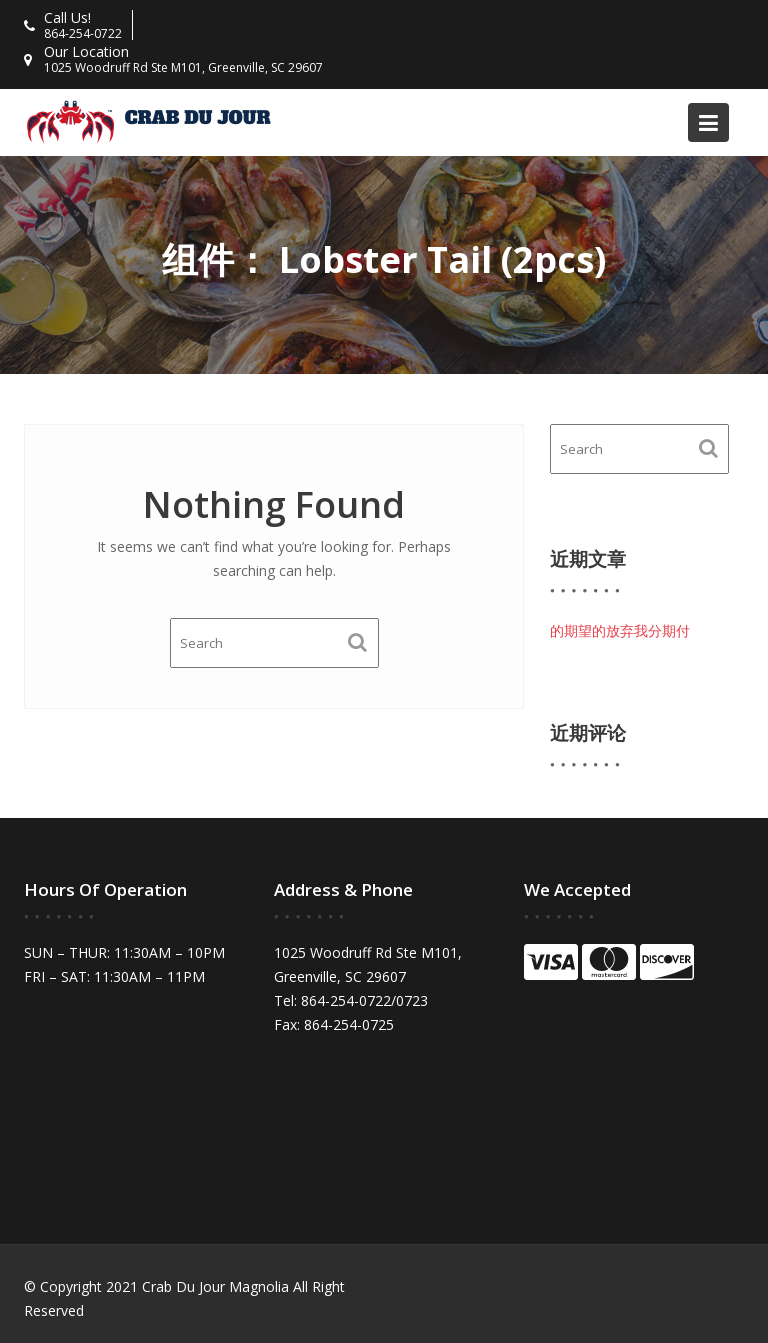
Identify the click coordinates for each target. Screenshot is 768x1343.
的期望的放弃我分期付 (620, 630)
